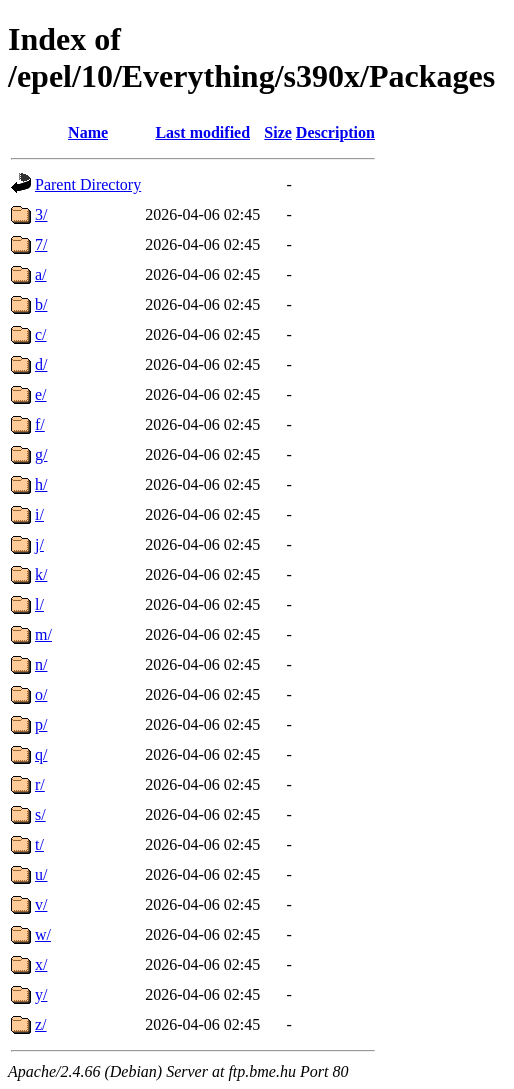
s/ (40, 814)
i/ (39, 514)
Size (278, 132)
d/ (41, 364)
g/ (41, 454)
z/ (41, 1024)
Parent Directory (88, 184)
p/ (41, 724)
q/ (41, 754)
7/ (41, 244)
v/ (41, 904)
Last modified (202, 132)
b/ (41, 304)
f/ (40, 424)
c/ (41, 334)
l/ (39, 604)
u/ (41, 874)
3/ (41, 214)
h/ (41, 484)
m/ (43, 634)
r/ (40, 784)
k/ (41, 574)
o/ (41, 694)
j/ (39, 544)
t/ (39, 844)
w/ (43, 934)
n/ (41, 664)
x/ (41, 964)
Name (88, 132)
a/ (41, 274)
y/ (41, 994)
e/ (41, 394)
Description (335, 132)
